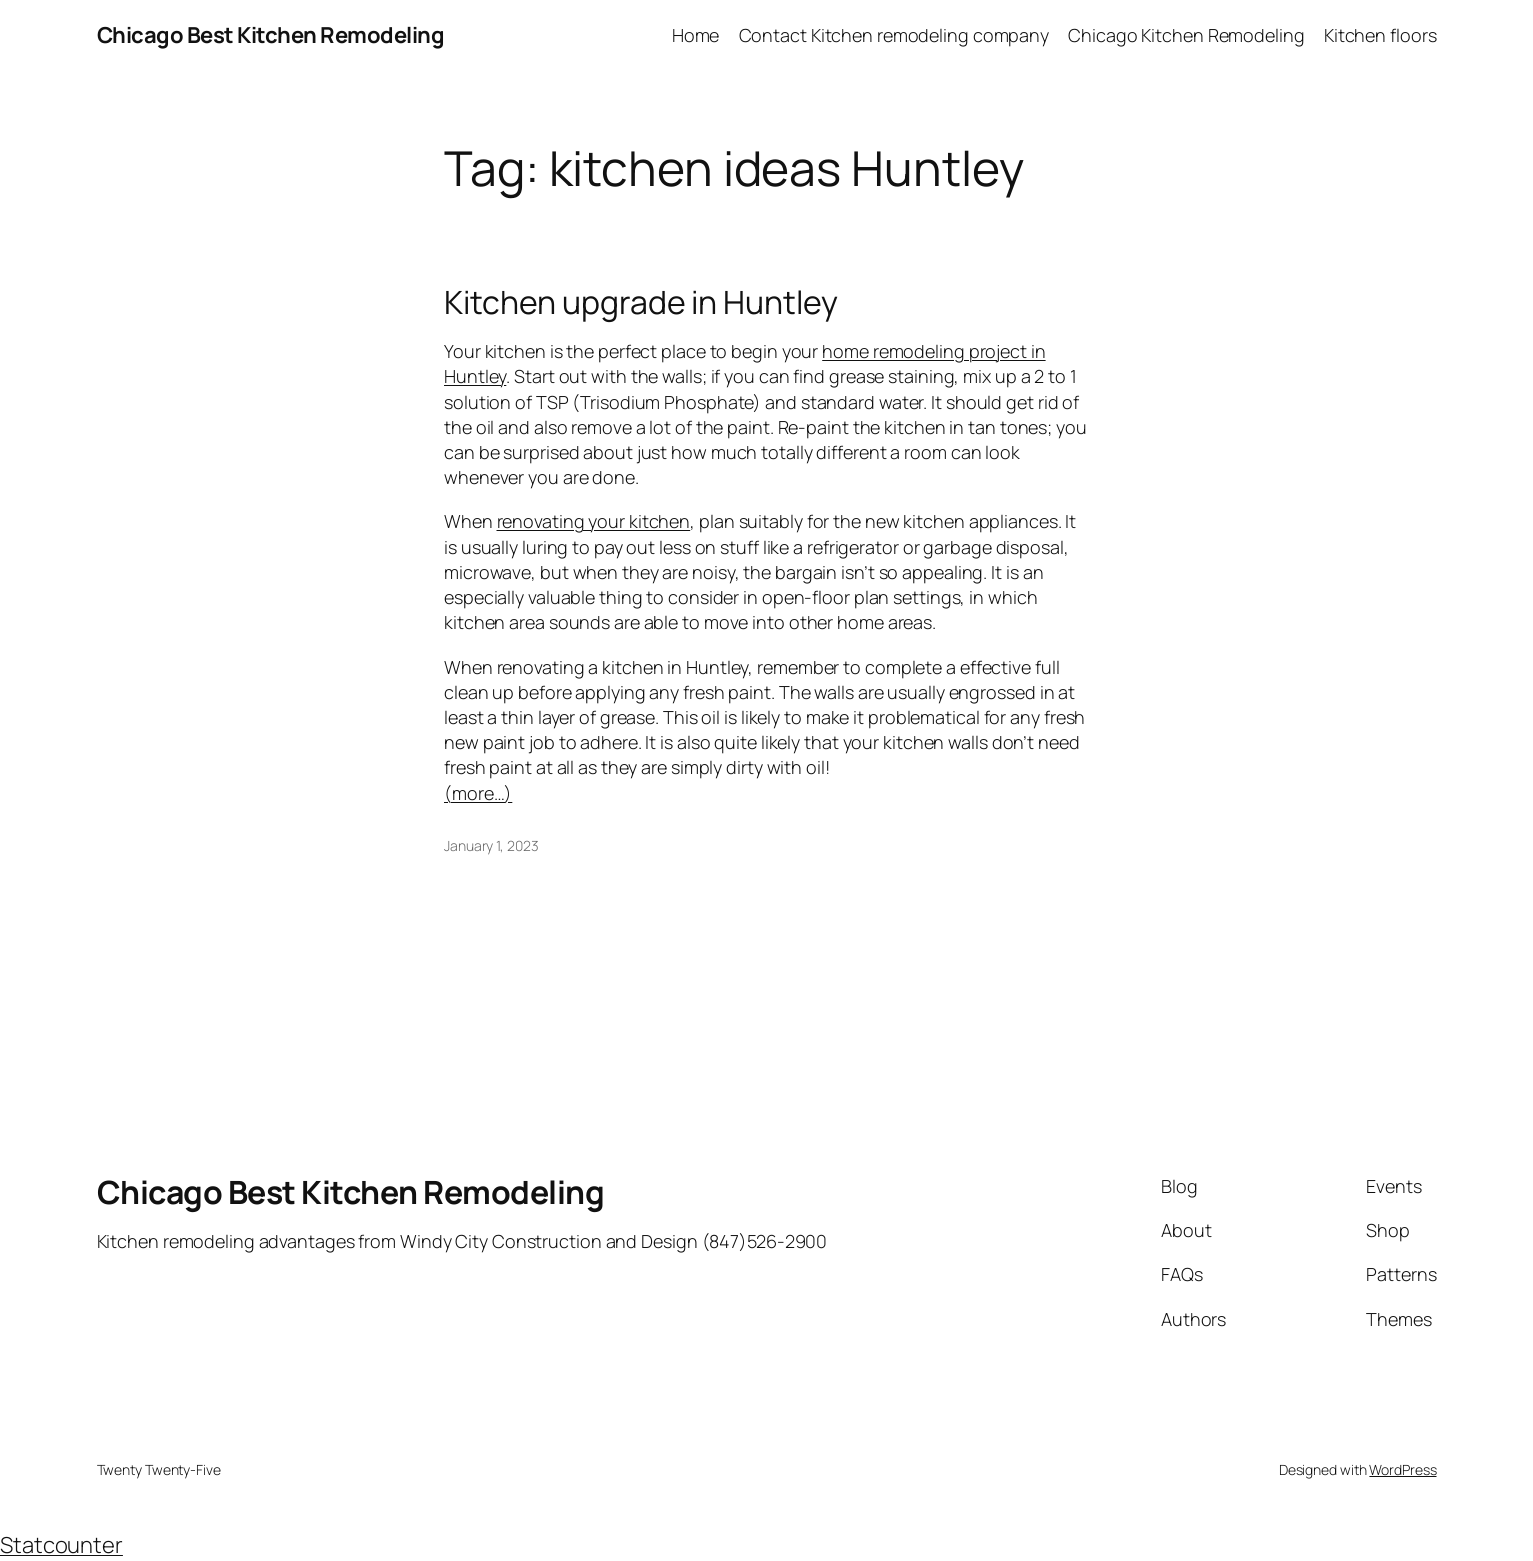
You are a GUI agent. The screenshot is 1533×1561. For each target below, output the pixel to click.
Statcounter (61, 1545)
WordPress (1402, 1469)
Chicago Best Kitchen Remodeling (271, 35)
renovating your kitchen (594, 521)
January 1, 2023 (491, 845)
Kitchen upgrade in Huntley (641, 302)
